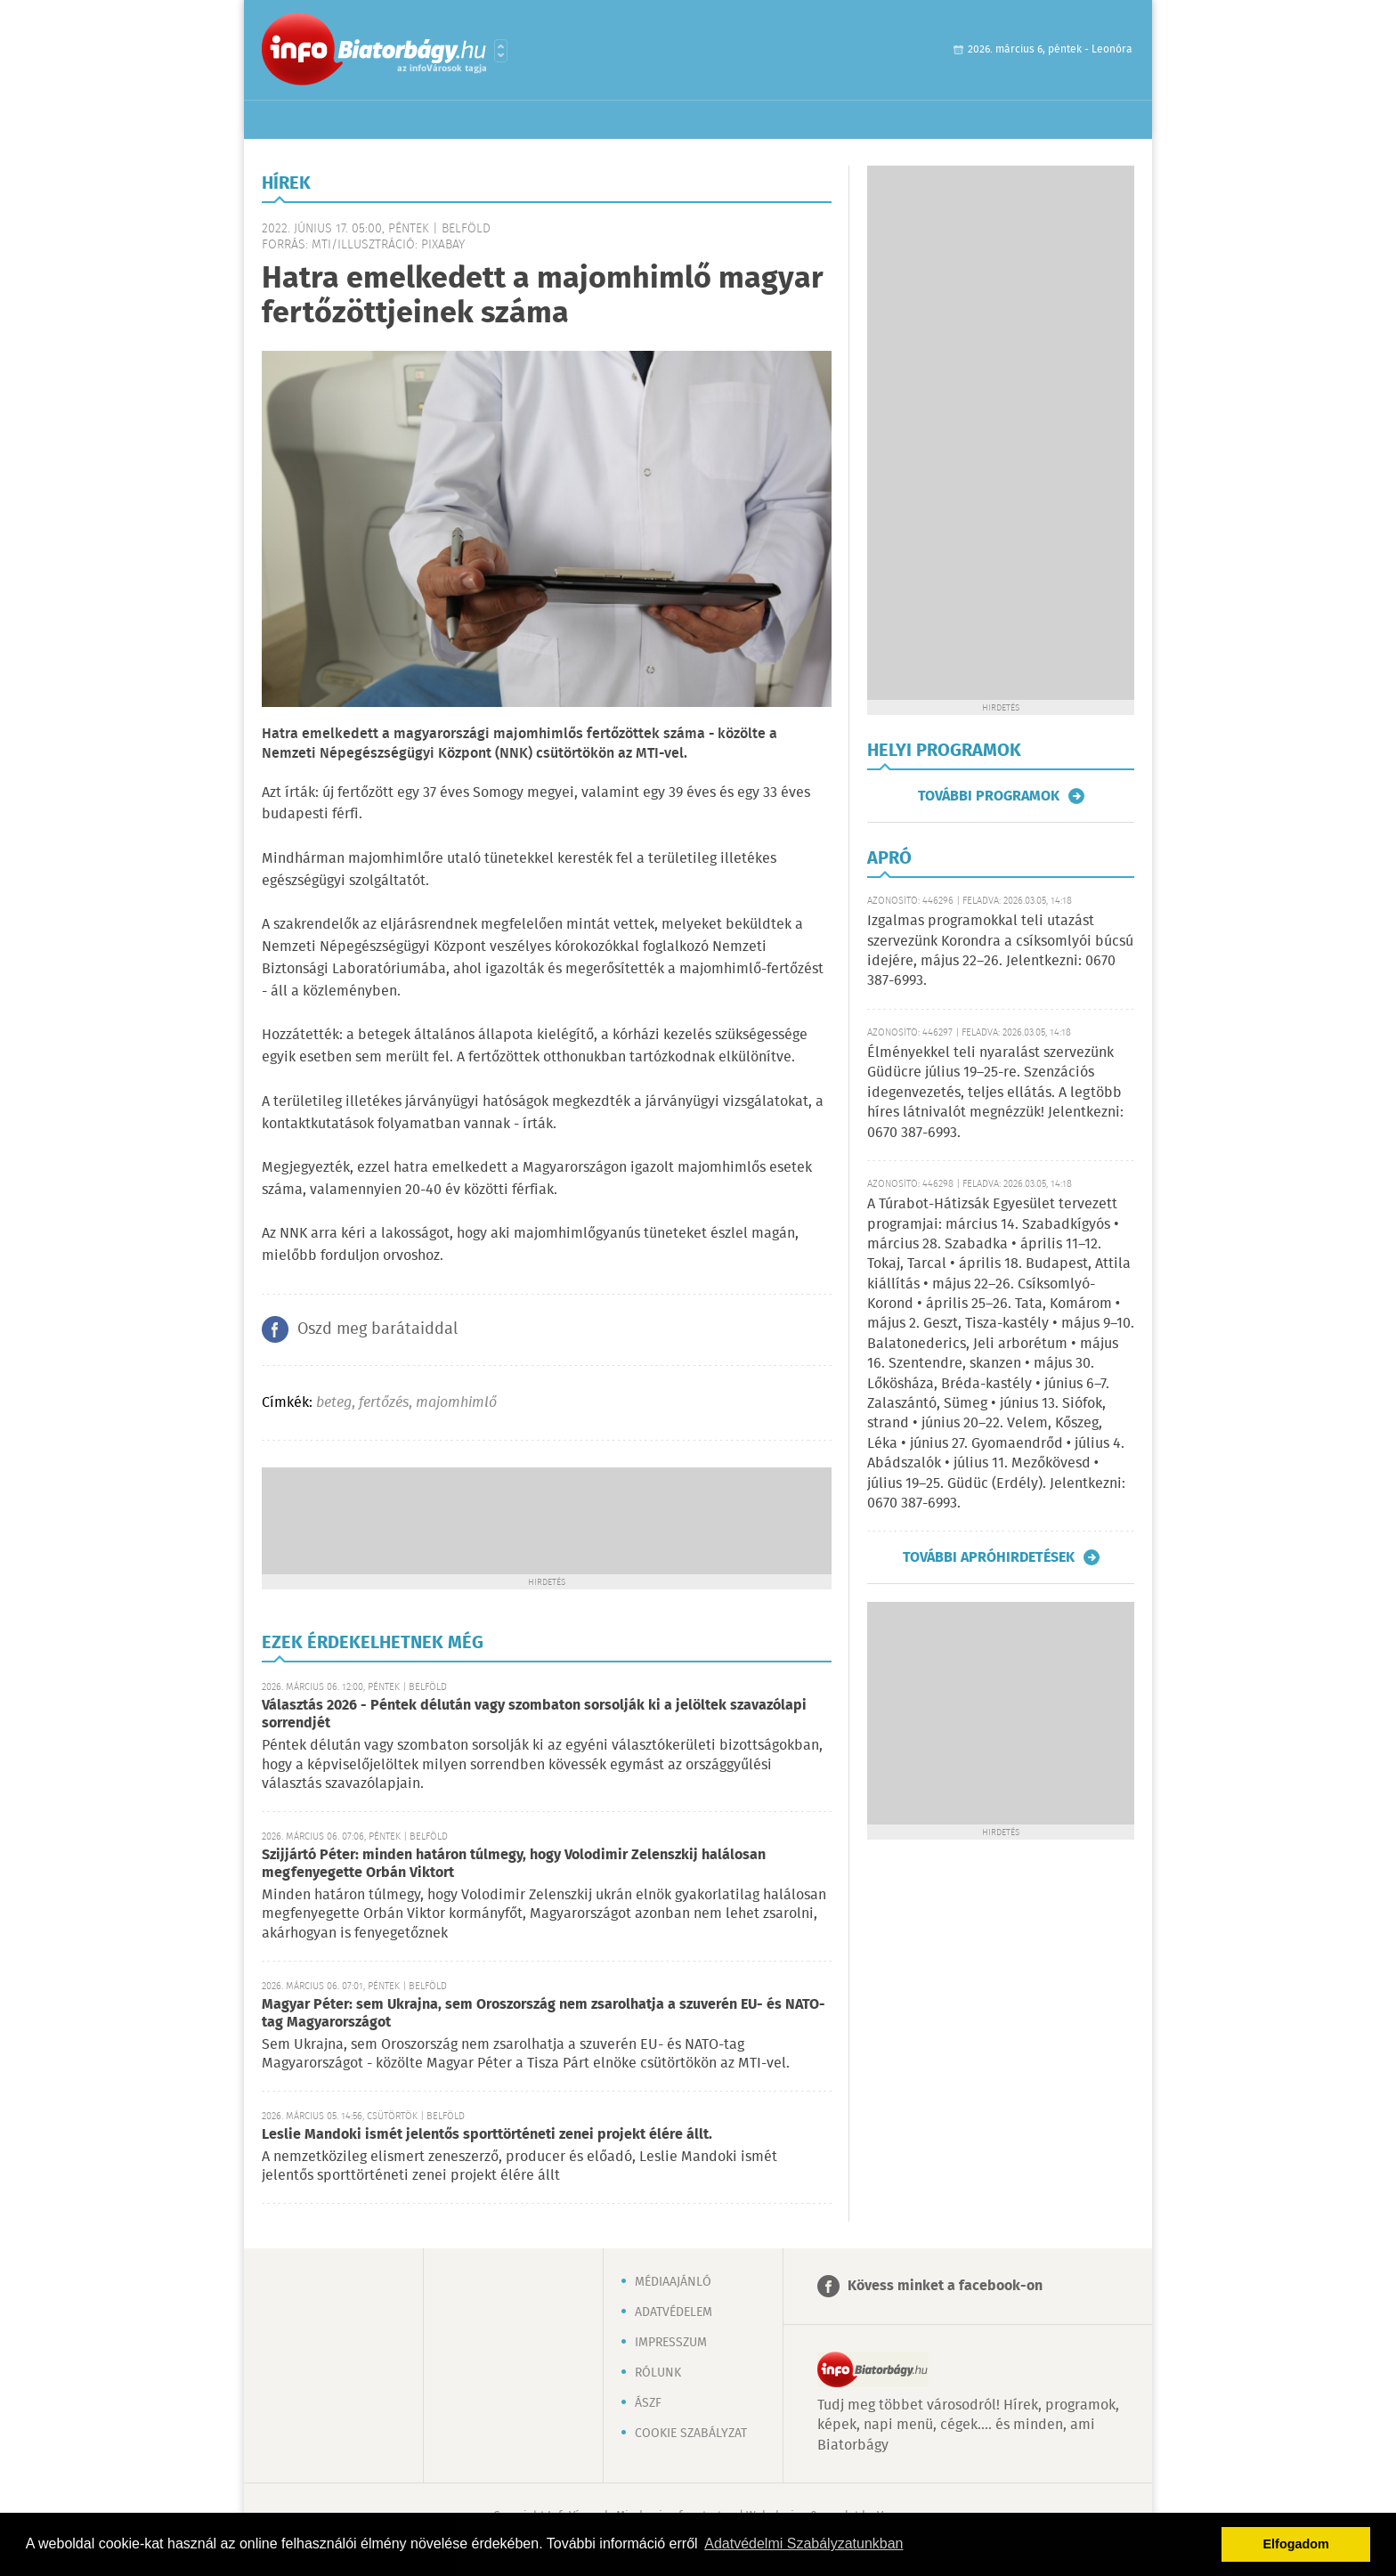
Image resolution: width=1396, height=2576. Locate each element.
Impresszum (671, 2343)
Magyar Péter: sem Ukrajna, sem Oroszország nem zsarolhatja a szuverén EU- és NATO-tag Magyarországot (543, 2014)
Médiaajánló (673, 2282)
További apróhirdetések (989, 1557)
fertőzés (384, 1403)
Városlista (500, 50)
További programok (988, 796)
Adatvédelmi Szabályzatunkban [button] (803, 2543)
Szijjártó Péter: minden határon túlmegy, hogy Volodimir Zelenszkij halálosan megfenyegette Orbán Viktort (514, 1864)
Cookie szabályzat (691, 2433)
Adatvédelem (673, 2312)
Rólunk (658, 2373)
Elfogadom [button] (1296, 2544)
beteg (334, 1403)
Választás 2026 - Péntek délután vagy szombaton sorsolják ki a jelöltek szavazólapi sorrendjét (534, 1714)
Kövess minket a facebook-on (945, 2286)
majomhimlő (456, 1403)
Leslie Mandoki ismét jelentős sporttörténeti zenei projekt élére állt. (487, 2135)
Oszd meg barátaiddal (377, 1329)
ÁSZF (648, 2403)
